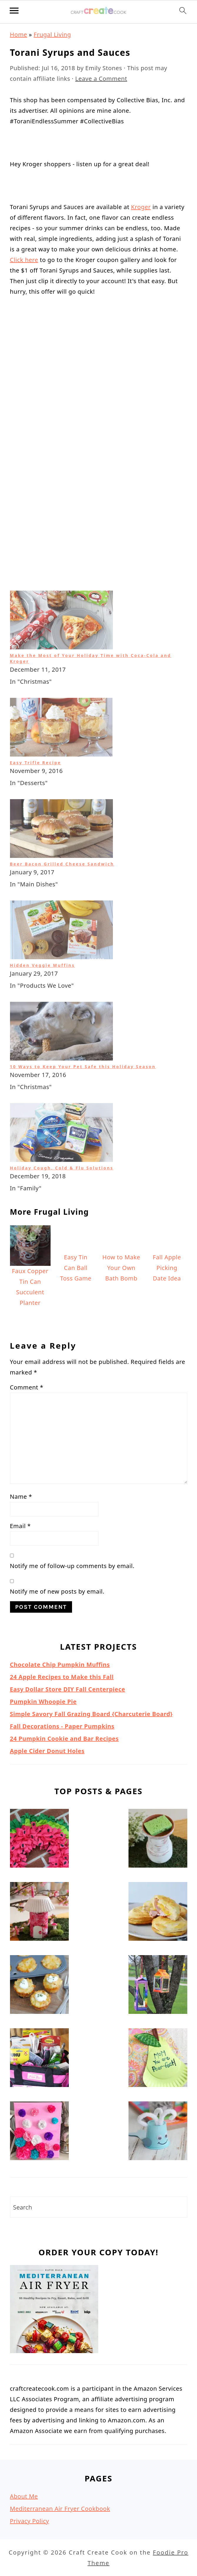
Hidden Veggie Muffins (42, 795)
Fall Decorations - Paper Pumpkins (62, 1556)
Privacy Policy (29, 2351)
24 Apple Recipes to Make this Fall (62, 1507)
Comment (27, 1217)
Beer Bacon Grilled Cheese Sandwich (62, 694)
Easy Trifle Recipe (35, 593)
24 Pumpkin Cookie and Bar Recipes (64, 1569)
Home (18, 34)
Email (20, 1356)
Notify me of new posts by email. (57, 1422)
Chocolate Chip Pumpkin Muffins (60, 1495)
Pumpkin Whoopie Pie (43, 1532)
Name (21, 1327)
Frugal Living (52, 34)
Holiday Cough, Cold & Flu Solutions (61, 998)
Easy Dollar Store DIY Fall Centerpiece (67, 1519)
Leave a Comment (101, 79)
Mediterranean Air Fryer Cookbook (60, 2339)
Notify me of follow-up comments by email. (72, 1396)
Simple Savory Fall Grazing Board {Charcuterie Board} (91, 1544)
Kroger (141, 207)
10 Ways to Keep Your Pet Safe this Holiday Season (83, 897)
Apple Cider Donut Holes (47, 1581)
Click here (24, 260)
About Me (24, 2326)
